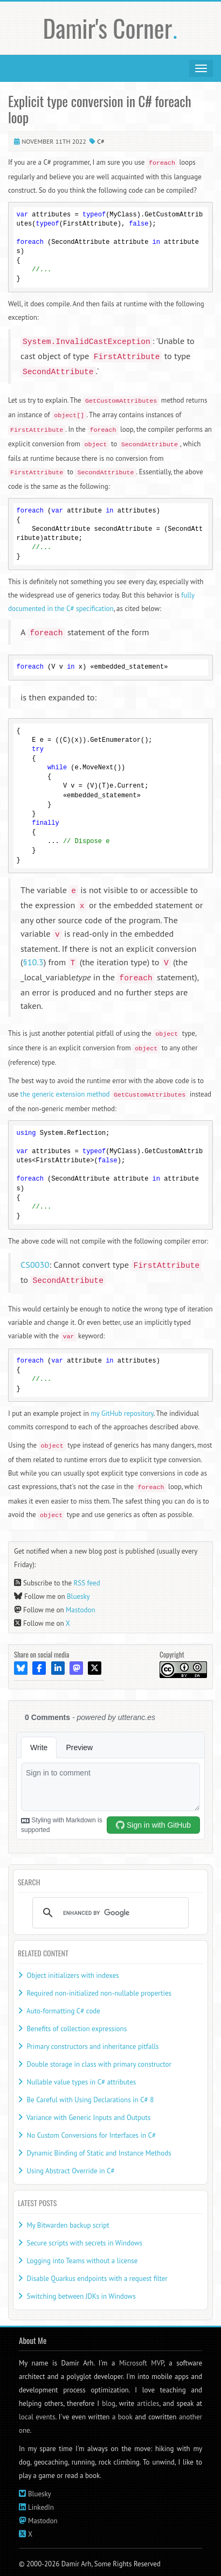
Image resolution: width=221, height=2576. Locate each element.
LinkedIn (41, 2507)
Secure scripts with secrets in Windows (84, 2243)
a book (122, 2416)
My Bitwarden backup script (67, 2225)
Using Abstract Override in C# (70, 2170)
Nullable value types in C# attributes (81, 2082)
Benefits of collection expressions (76, 2028)
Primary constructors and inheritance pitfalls (92, 2046)
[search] (109, 1912)
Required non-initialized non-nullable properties (98, 1993)
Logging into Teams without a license (81, 2260)
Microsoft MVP (141, 2363)
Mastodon (80, 1610)
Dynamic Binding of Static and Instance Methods (98, 2153)
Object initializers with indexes (72, 1975)
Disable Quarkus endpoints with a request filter (96, 2278)
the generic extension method (104, 1094)
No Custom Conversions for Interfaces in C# (91, 2135)
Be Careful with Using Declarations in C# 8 (90, 2099)
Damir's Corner (110, 28)
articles (148, 2403)
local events (37, 2416)
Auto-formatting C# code (63, 2011)
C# (100, 141)
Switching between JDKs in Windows (80, 2296)
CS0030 (34, 1264)
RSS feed (87, 1583)
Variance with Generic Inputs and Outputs (88, 2117)
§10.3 (33, 961)
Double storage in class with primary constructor (98, 2064)
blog (108, 2403)
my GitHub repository (122, 1413)
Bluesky (78, 1596)
